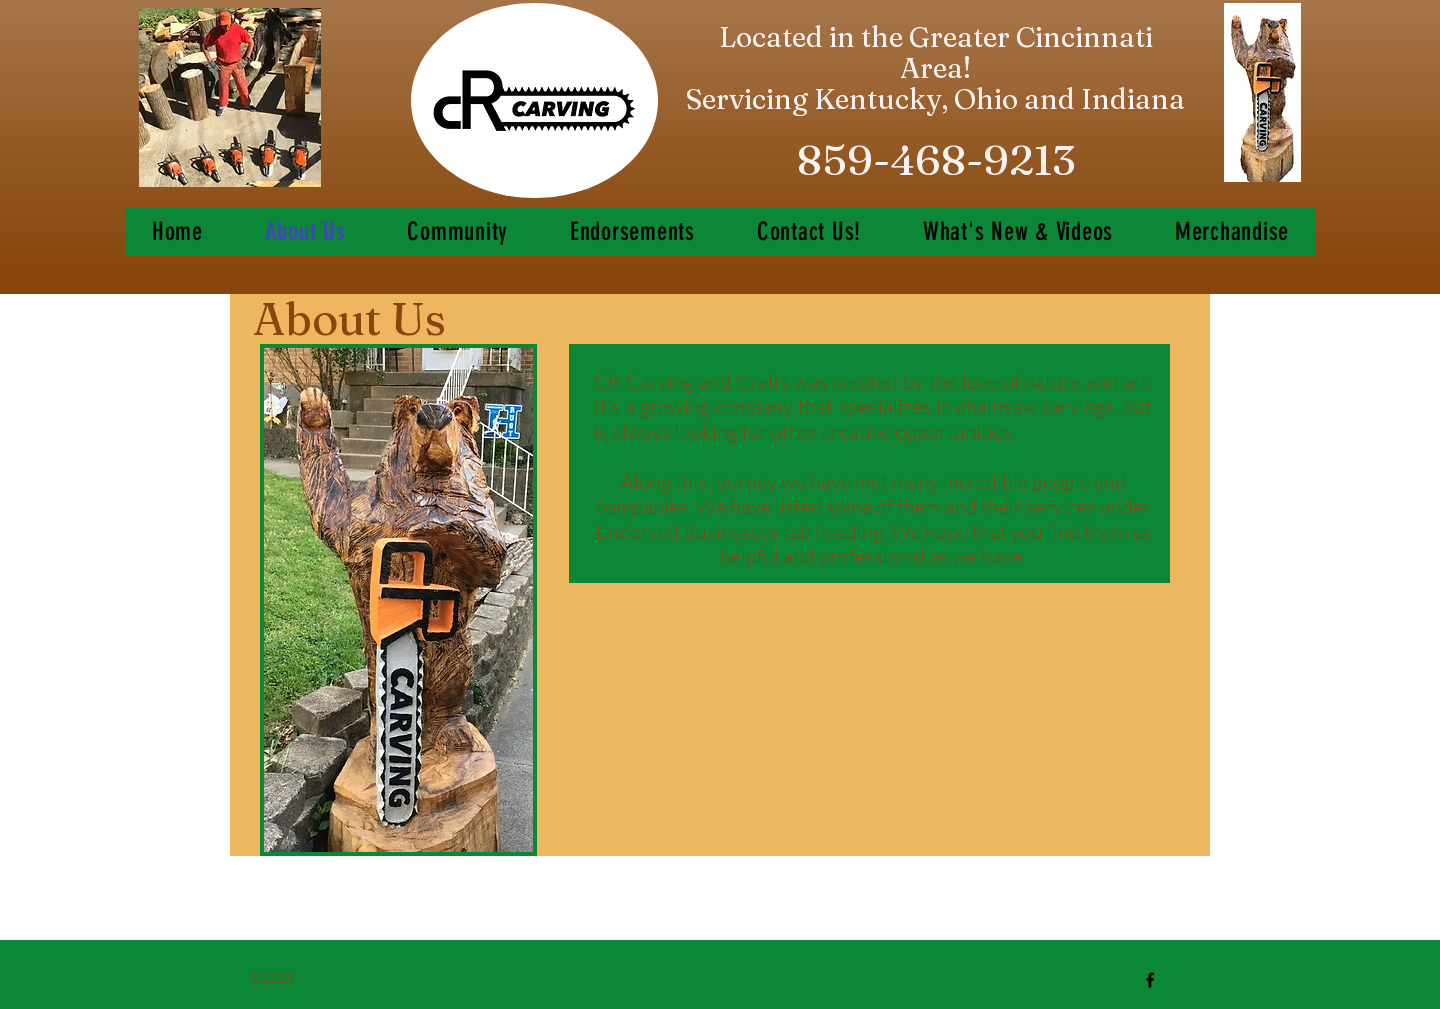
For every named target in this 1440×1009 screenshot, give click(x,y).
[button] (1018, 231)
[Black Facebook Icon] (1150, 980)
